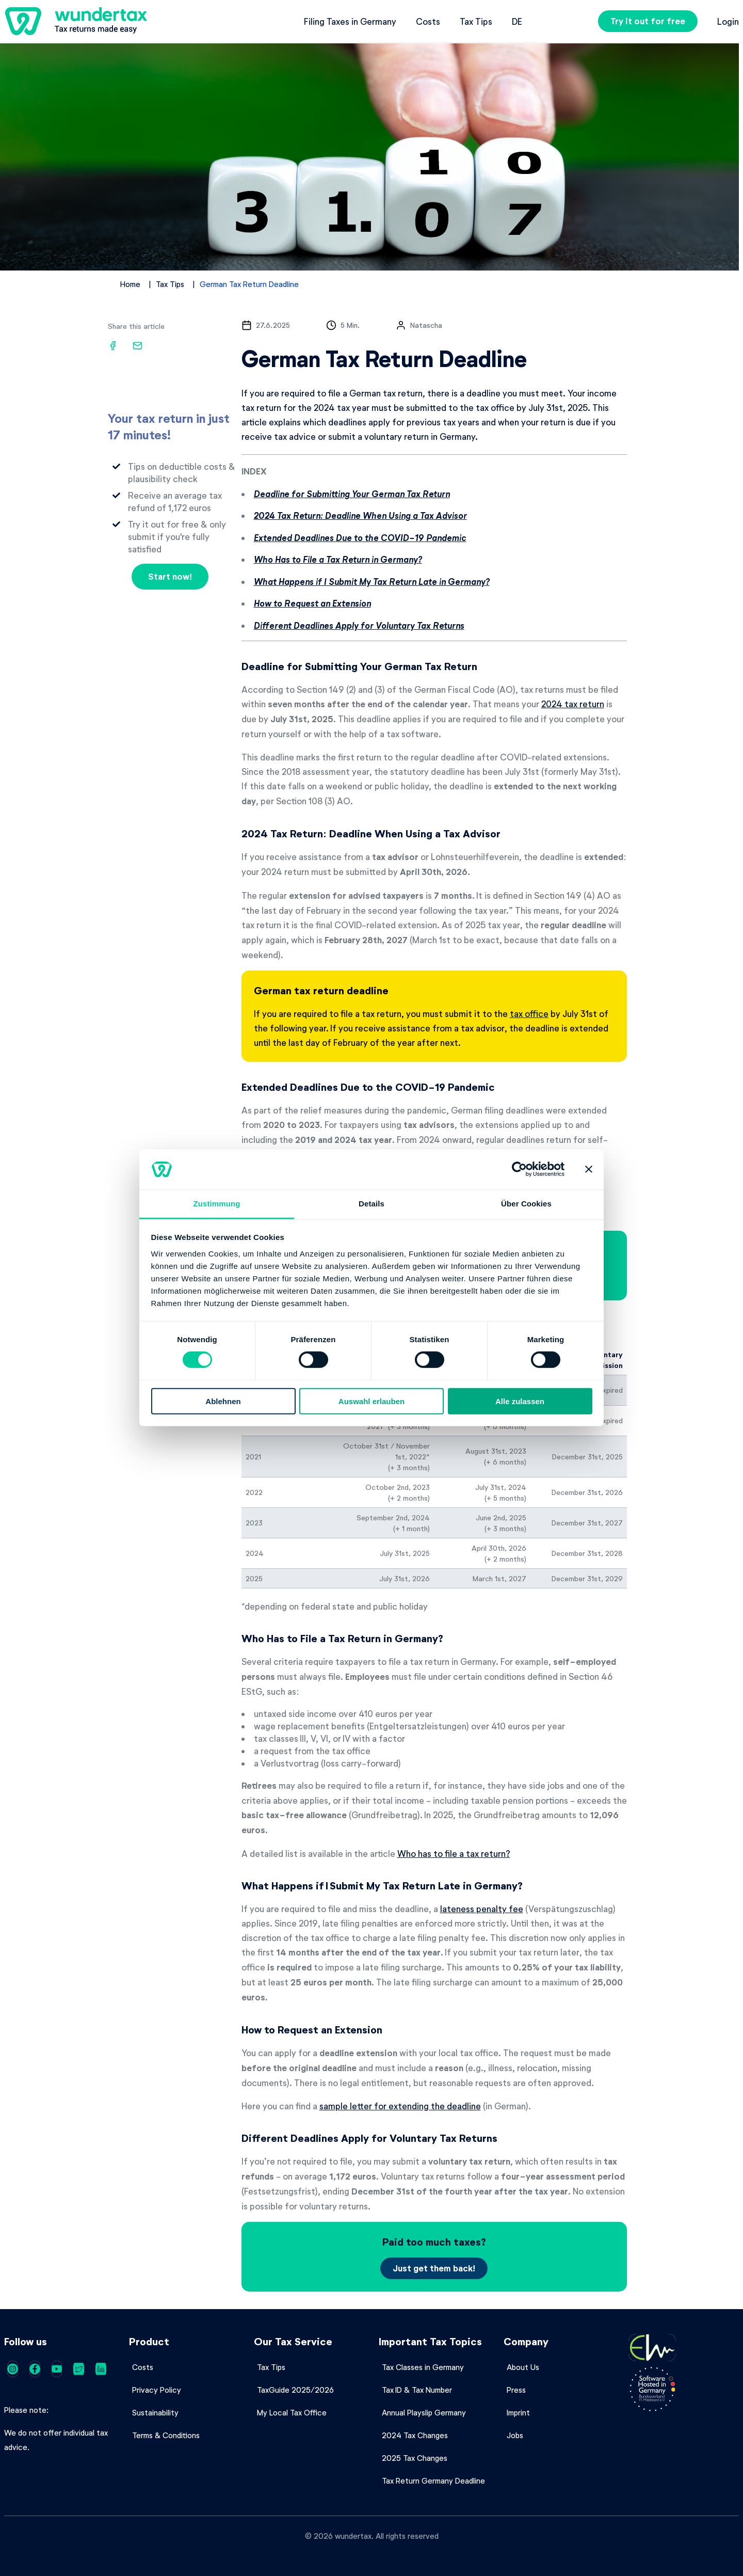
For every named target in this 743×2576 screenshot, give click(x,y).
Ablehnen (222, 1400)
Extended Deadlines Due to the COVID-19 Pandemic (360, 537)
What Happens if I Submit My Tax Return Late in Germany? (372, 581)
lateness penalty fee (481, 1908)
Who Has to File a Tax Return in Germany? (338, 559)
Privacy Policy (156, 2389)
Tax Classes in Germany (423, 2367)
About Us (523, 2367)
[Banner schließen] (588, 1169)
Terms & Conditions (166, 2435)
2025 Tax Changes (414, 2457)
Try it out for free (647, 20)
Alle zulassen (519, 1400)
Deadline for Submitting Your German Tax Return (352, 493)
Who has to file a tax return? (453, 1853)
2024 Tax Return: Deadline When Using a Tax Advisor (360, 515)
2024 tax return (572, 703)
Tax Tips (476, 21)
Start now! (170, 576)
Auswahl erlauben (371, 1400)
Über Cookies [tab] (526, 1203)
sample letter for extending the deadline (400, 2106)
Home (130, 284)
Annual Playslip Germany (424, 2412)
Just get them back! (434, 2268)
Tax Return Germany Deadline (433, 2480)
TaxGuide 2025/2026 (295, 2389)
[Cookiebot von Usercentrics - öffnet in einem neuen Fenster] (519, 1169)
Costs (428, 21)
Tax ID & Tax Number (417, 2389)
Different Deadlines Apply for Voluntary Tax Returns (359, 625)
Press (516, 2389)
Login (728, 21)
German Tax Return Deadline (249, 284)
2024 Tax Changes (415, 2435)
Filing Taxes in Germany (350, 21)
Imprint (518, 2412)
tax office (529, 1013)
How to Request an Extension (312, 603)
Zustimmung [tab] (216, 1203)
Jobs (515, 2435)
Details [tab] (371, 1203)
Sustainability (155, 2412)
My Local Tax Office (292, 2412)
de (517, 21)
